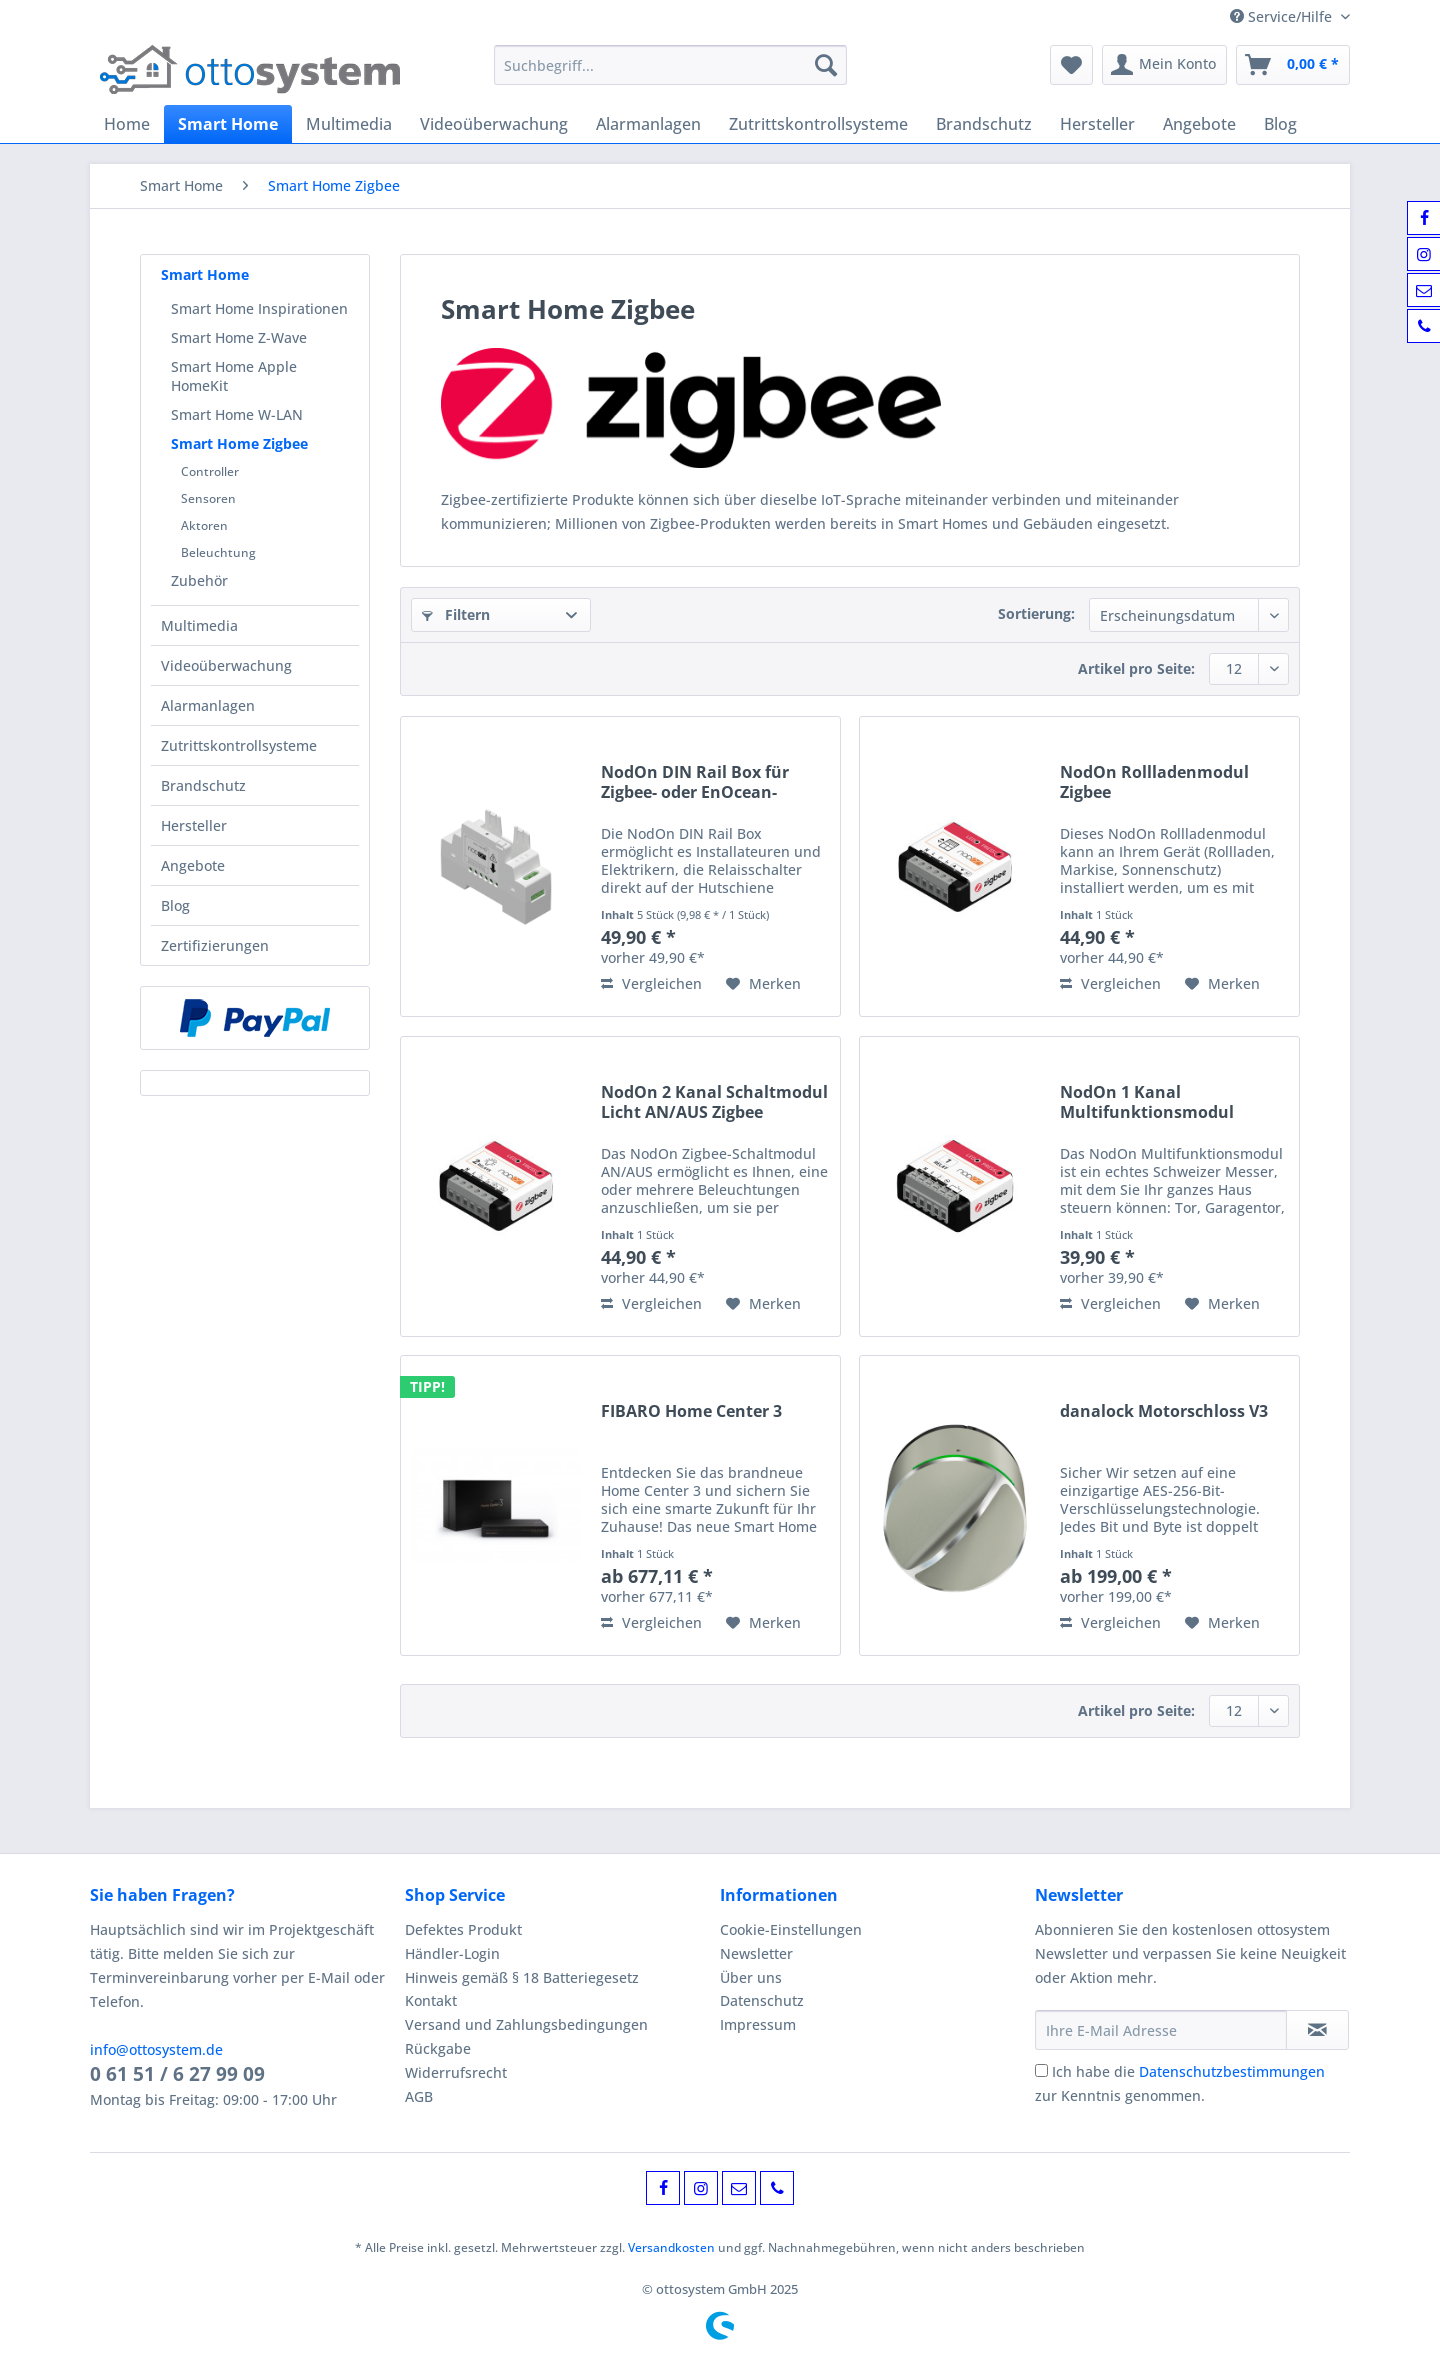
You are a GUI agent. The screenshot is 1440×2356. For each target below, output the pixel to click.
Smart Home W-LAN (237, 414)
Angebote (193, 865)
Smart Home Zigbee (239, 443)
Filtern (456, 614)
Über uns (751, 1977)
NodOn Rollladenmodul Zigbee (1154, 782)
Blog (175, 905)
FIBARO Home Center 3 (691, 1411)
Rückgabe (438, 2048)
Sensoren (208, 498)
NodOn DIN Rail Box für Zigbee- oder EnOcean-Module (695, 782)
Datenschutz (762, 2000)
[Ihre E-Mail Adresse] (1161, 2030)
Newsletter (756, 1953)
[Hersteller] (1097, 124)
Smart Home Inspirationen (259, 308)
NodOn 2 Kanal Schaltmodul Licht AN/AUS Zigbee (714, 1102)
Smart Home (205, 274)
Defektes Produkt (463, 1929)
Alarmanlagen (208, 705)
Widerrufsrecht (456, 2072)
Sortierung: (1036, 613)
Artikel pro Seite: (1136, 668)
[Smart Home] (228, 124)
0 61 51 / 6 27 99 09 (177, 2074)
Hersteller (194, 825)
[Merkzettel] (1071, 65)
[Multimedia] (349, 124)
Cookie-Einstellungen (791, 1929)
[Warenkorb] (1293, 65)
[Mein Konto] (1164, 65)
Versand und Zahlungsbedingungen (526, 2024)
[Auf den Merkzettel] (763, 984)
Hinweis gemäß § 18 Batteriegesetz (522, 1977)
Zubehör (199, 580)
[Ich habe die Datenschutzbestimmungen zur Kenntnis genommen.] (1041, 2070)
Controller (210, 471)
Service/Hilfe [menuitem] (1283, 16)
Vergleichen (651, 983)
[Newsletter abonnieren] (1317, 2030)
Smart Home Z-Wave (239, 337)
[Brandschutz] (984, 124)
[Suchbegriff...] (670, 65)
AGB (419, 2096)
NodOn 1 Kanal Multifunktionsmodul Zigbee (1147, 1102)
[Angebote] (1199, 124)
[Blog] (1280, 124)
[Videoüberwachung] (494, 124)
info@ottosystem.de (156, 2049)
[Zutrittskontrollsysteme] (818, 124)
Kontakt (431, 2000)
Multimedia (199, 625)
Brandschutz (203, 785)
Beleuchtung (218, 552)
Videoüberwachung (226, 665)
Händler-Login (452, 1953)
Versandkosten (671, 2247)
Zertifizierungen (215, 945)
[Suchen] (826, 65)
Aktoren (204, 525)
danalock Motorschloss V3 (1164, 1411)
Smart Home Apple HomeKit (234, 376)
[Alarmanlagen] (648, 124)
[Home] (127, 124)
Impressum (758, 2024)
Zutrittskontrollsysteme (239, 745)
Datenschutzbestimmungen (1232, 2071)
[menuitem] (670, 74)
